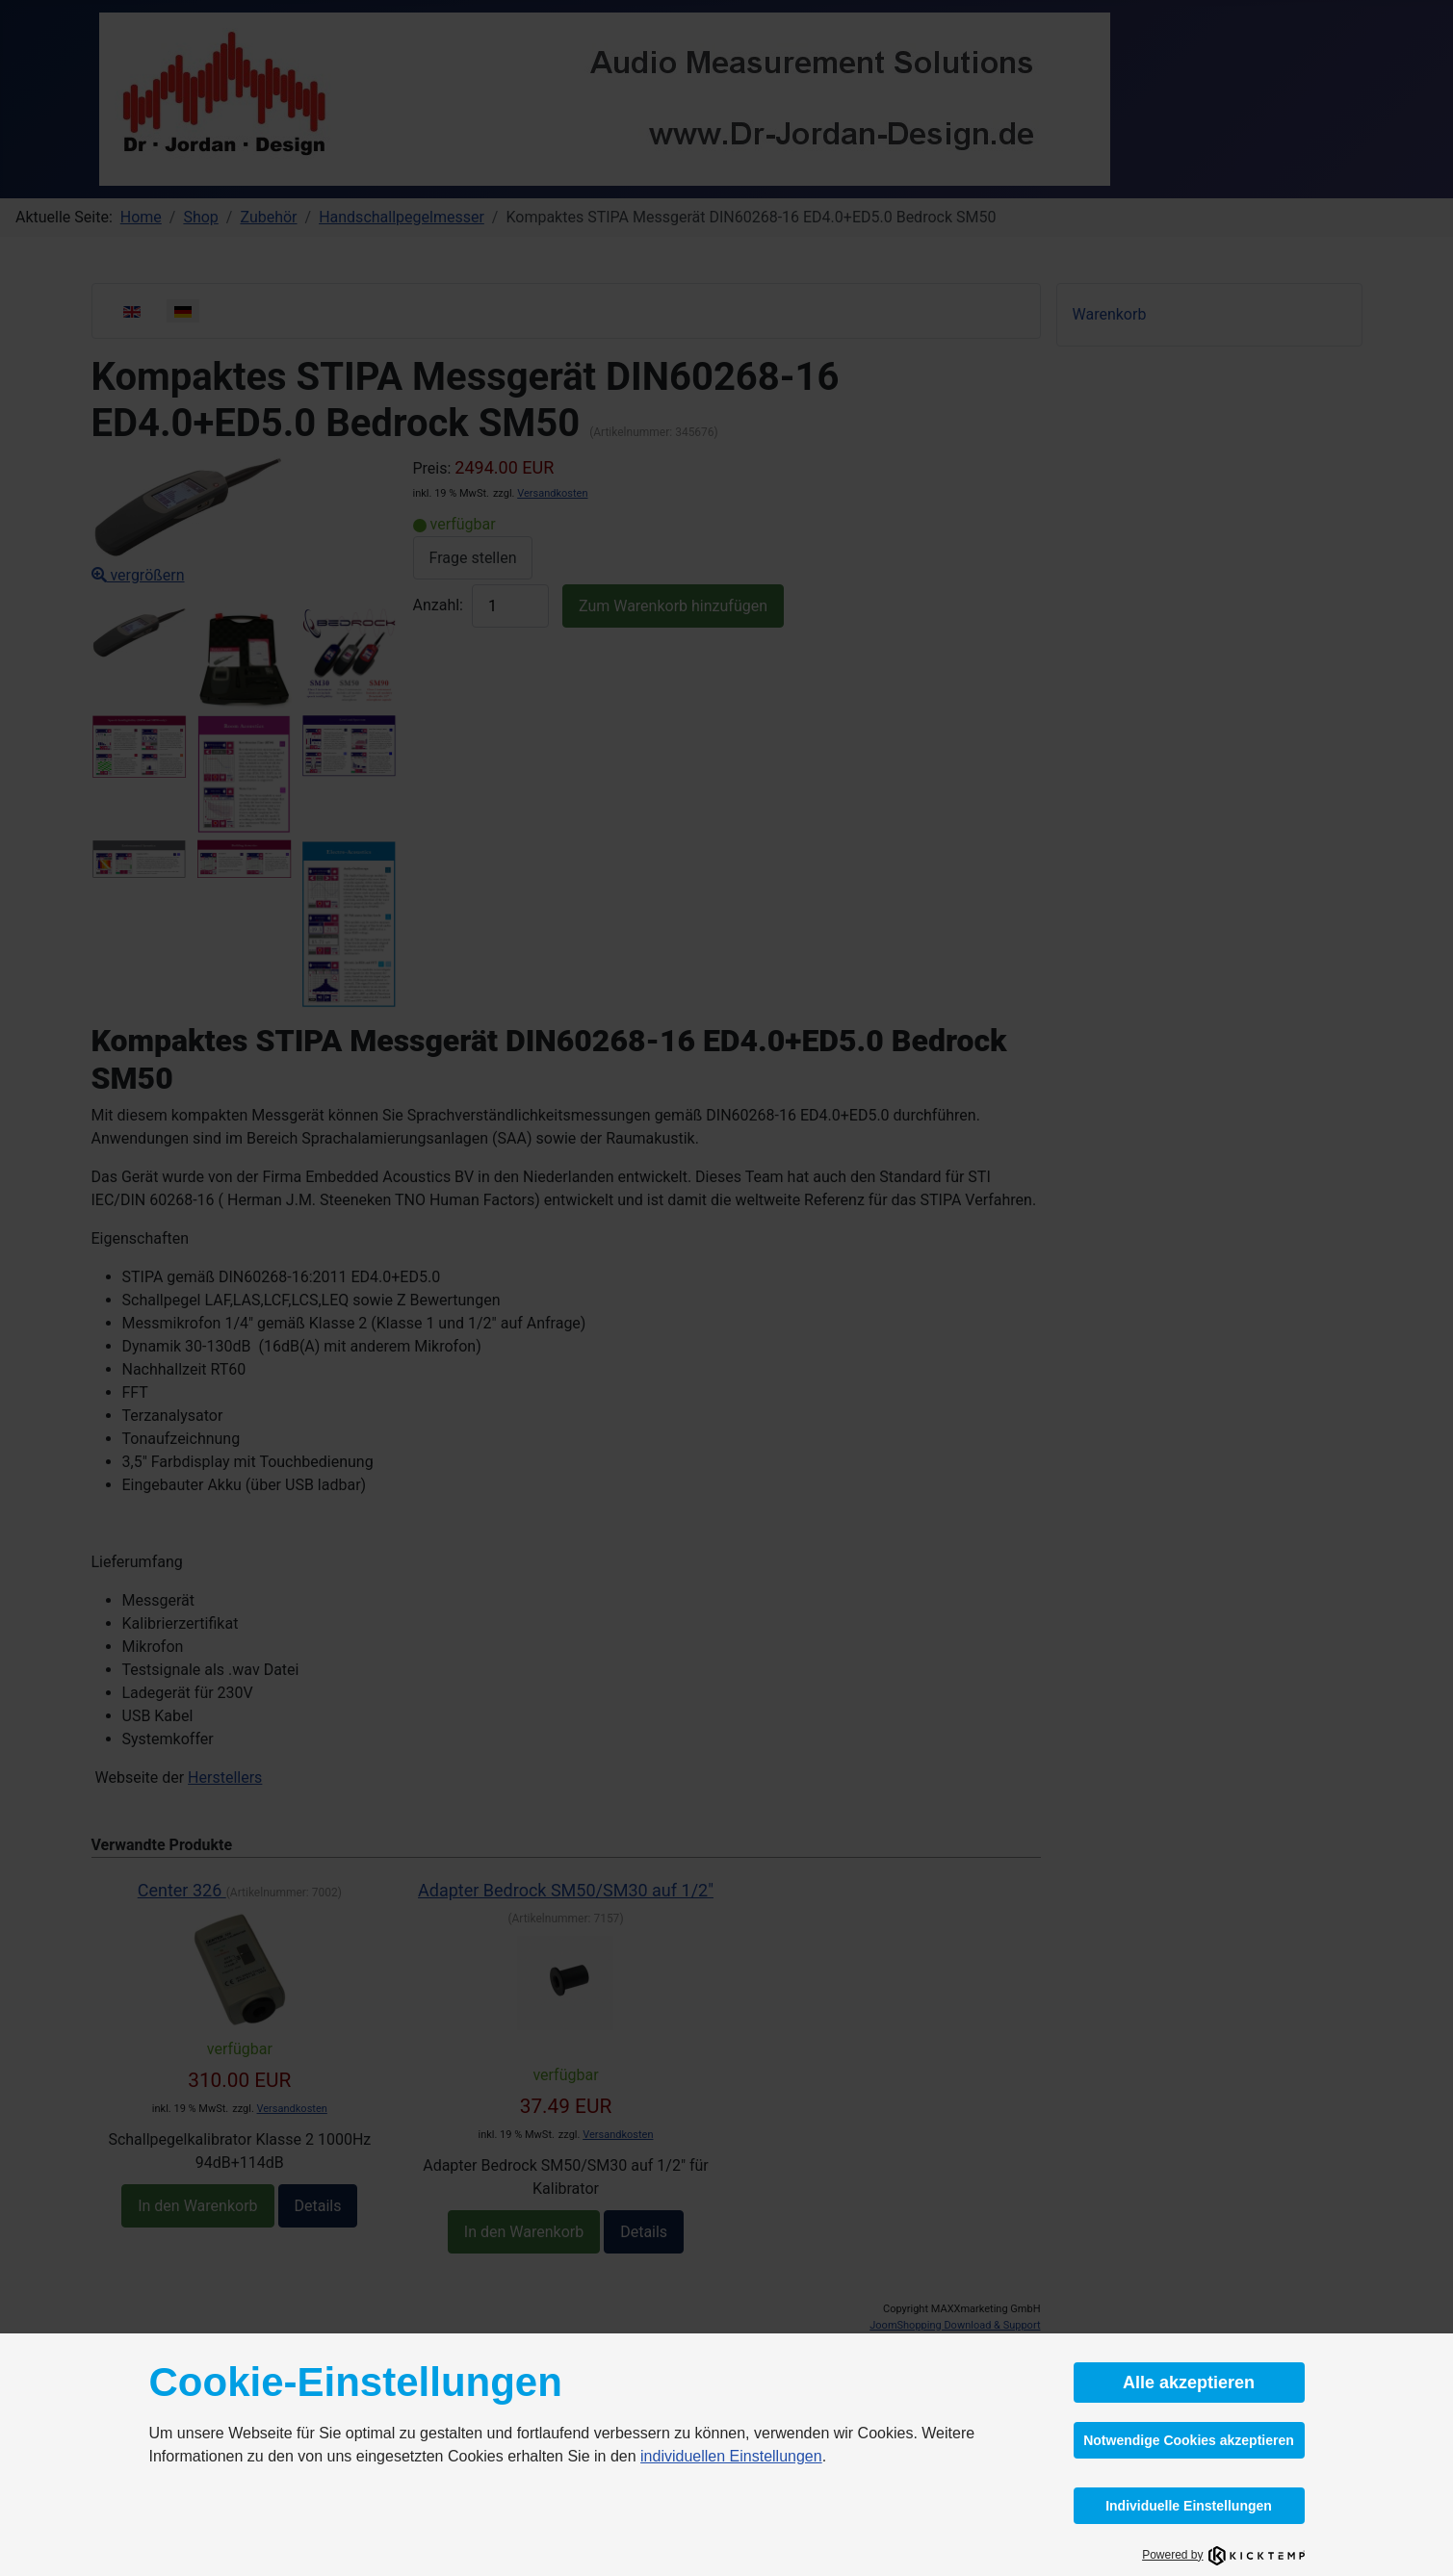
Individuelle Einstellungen (1188, 2505)
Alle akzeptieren (1189, 2382)
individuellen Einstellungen (731, 2456)
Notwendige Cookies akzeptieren (1188, 2440)
